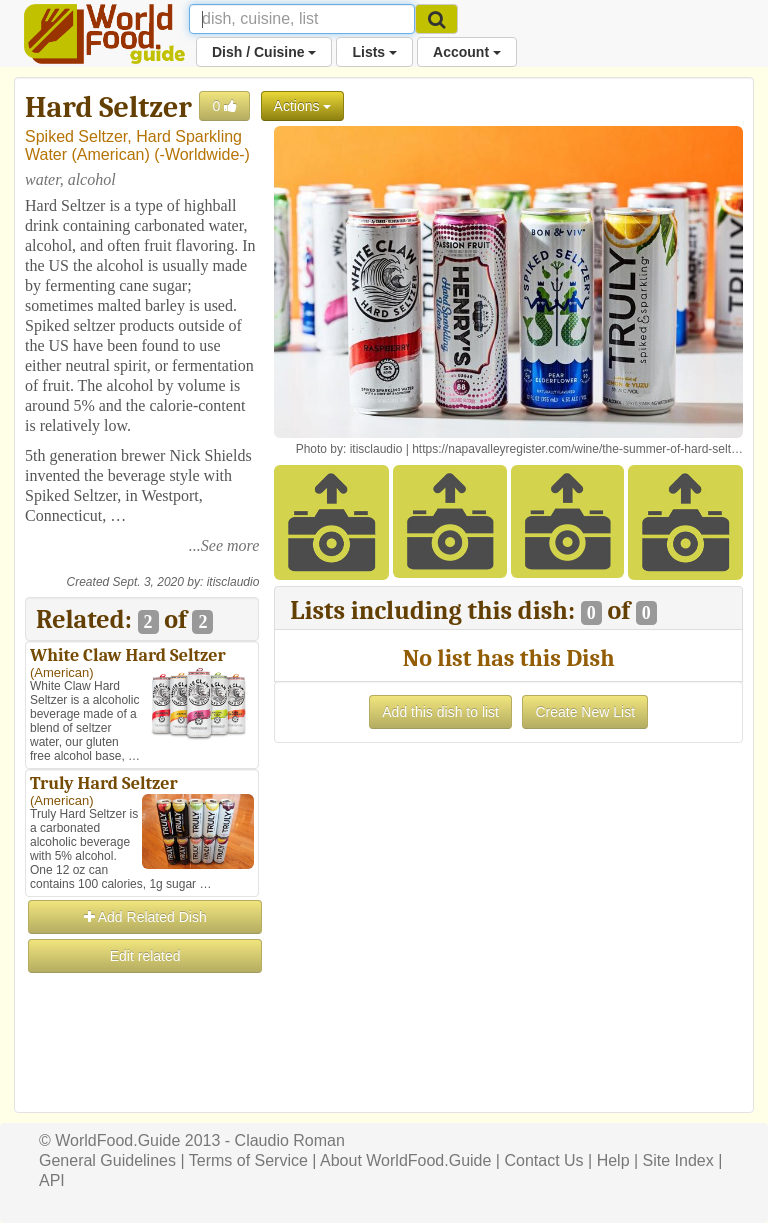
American (111, 154)
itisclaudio (233, 582)
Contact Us (543, 1160)
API (52, 1180)
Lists (374, 52)
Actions (303, 106)
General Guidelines (107, 1160)
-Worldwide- (202, 154)
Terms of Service (248, 1160)
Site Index (678, 1160)
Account (467, 52)
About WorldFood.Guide (405, 1160)
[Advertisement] (142, 1076)
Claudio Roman (290, 1140)
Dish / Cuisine (264, 52)
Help (613, 1160)
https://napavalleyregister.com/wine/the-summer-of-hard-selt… (577, 449)
